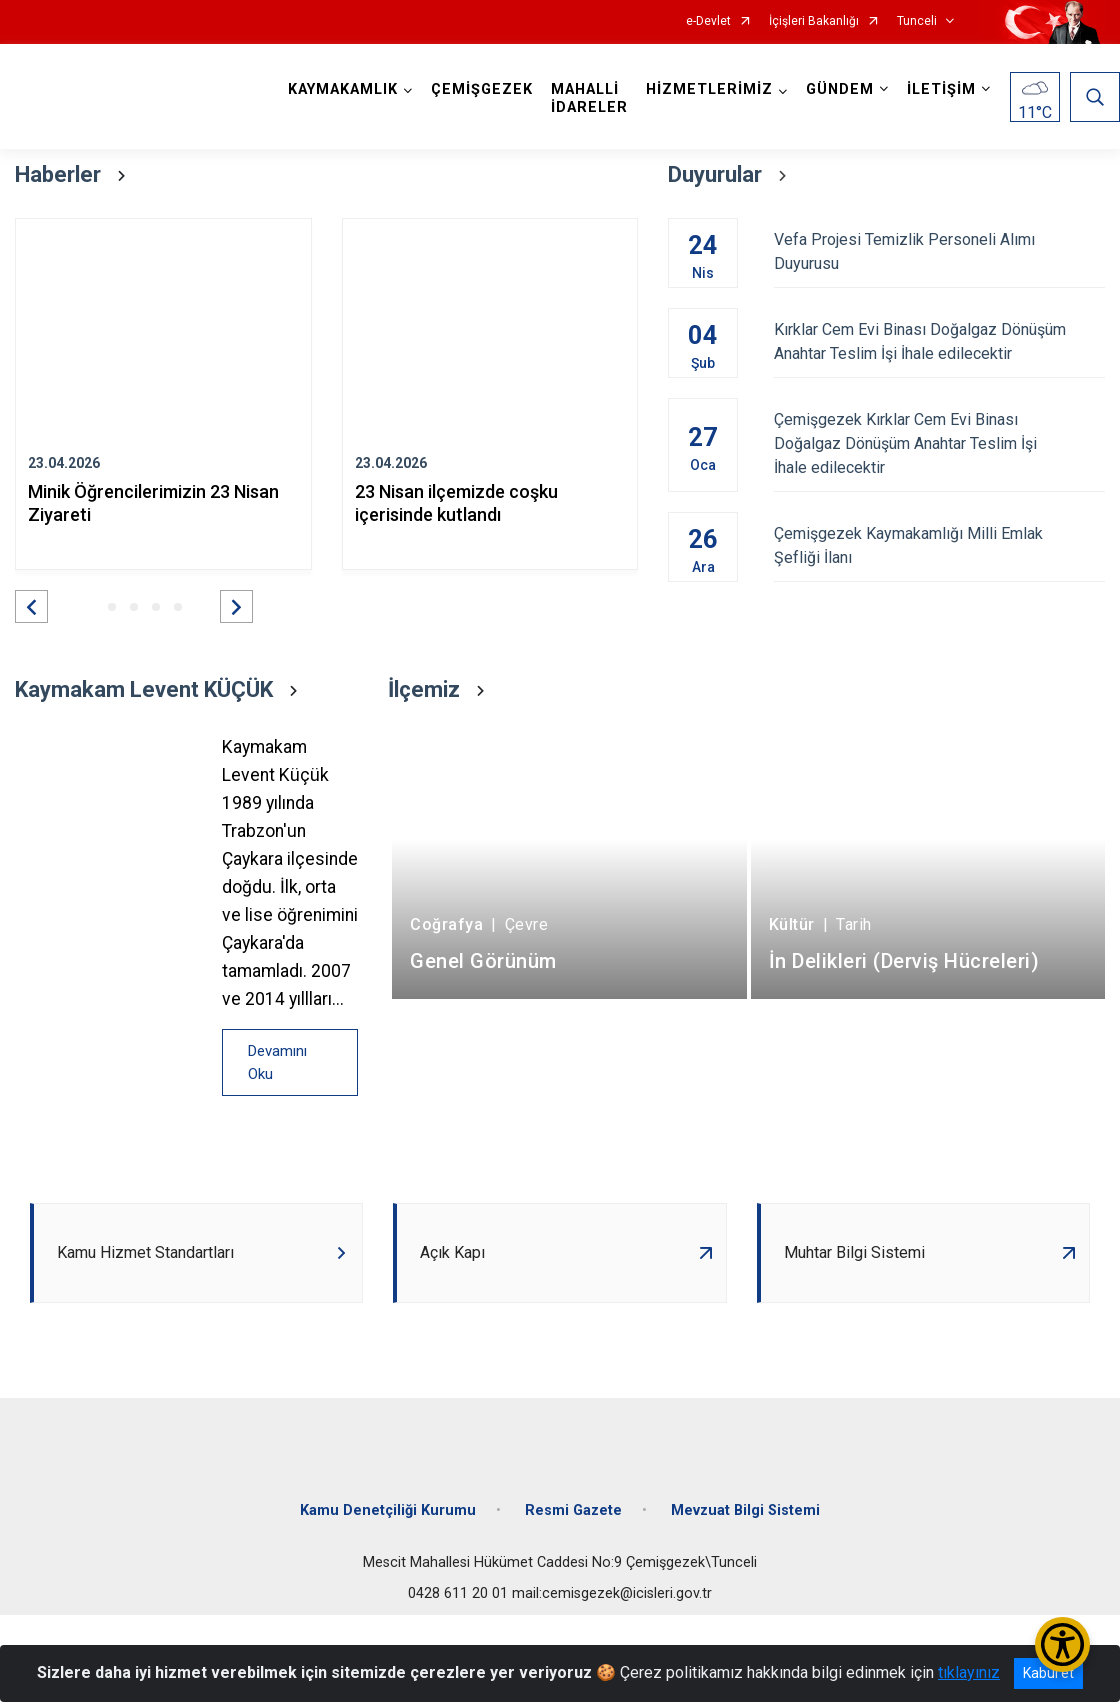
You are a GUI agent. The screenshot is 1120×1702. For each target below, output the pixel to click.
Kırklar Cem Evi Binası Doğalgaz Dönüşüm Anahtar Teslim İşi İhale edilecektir (939, 341)
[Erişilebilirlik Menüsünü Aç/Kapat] (1062, 1644)
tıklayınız (969, 1672)
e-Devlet (708, 21)
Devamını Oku (277, 1062)
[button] (31, 606)
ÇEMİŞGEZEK (482, 89)
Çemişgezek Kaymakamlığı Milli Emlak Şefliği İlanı (939, 545)
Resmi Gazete (573, 1510)
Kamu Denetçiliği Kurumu (388, 1510)
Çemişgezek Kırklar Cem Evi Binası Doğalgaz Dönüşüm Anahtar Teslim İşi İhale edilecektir (939, 443)
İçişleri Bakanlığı (814, 21)
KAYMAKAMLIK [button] (343, 89)
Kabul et (1048, 1673)
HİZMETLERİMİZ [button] (709, 89)
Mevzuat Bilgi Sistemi (745, 1510)
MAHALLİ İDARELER (589, 98)
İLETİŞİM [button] (941, 89)
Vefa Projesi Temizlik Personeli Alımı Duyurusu (939, 251)
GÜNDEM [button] (840, 89)
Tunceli (917, 21)
